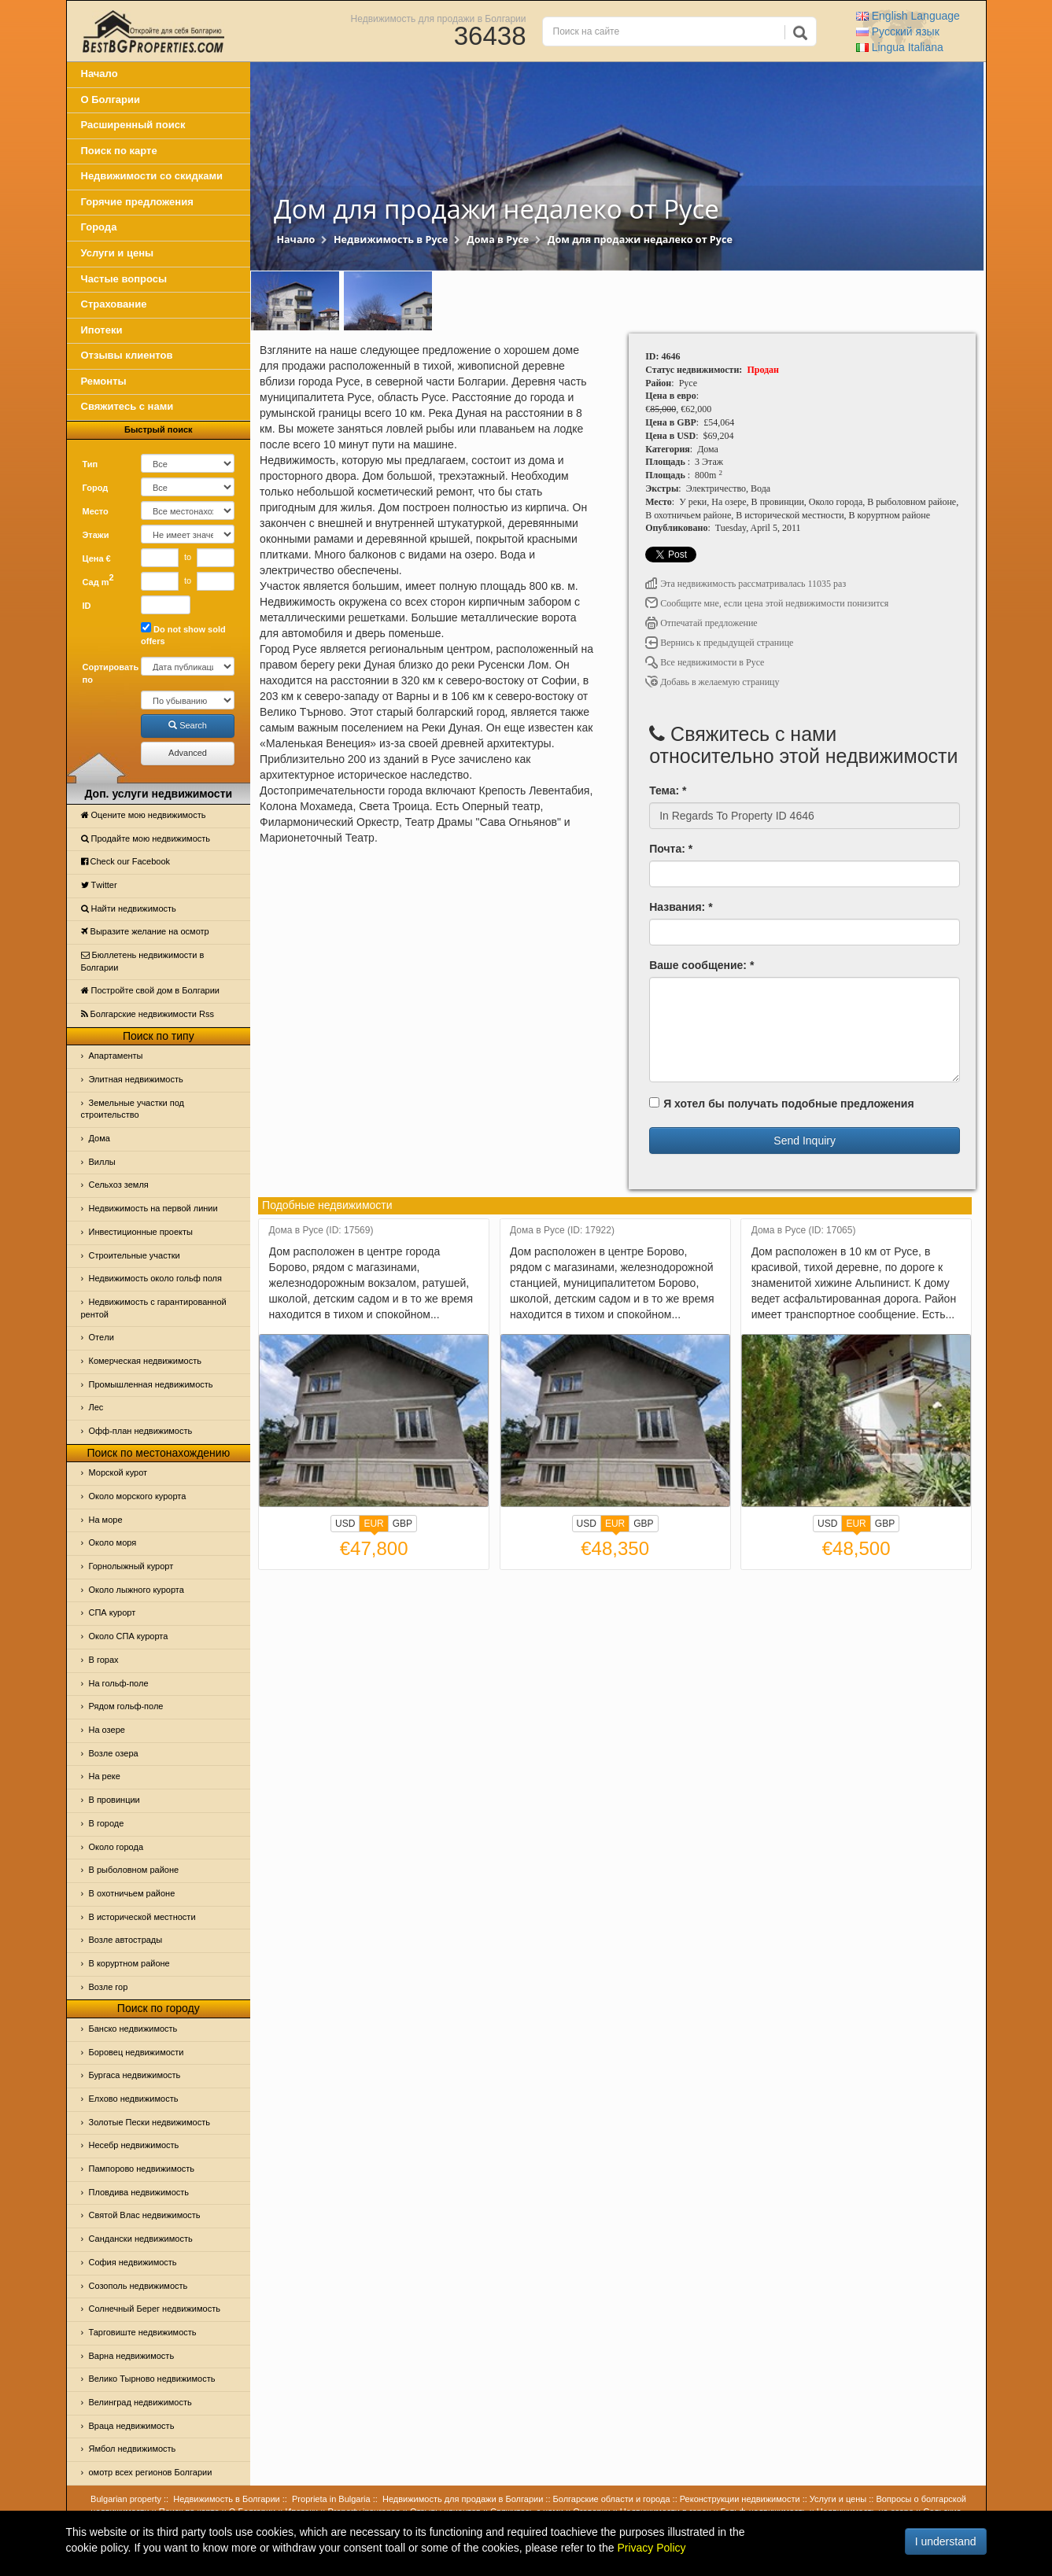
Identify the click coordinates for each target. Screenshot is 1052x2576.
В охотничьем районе (132, 1893)
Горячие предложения (137, 202)
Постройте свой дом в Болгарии (150, 990)
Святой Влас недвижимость (145, 2215)
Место (96, 511)
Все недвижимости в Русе (704, 662)
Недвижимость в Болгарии (226, 2499)
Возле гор (108, 1987)
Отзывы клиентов (127, 355)
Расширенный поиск (133, 125)
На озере (107, 1729)
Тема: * (667, 790)
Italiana (899, 47)
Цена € (97, 558)
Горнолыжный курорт (131, 1566)
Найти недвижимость (128, 908)
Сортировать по (106, 673)
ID (87, 605)
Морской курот (118, 1472)
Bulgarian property (125, 2499)
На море (106, 1519)
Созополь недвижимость (138, 2285)
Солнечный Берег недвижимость (154, 2308)
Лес (96, 1407)
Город (96, 487)
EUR (373, 1525)
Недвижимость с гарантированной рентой (154, 1308)
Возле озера (113, 1753)
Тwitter (99, 885)
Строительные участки (134, 1255)
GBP (402, 1523)
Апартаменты (116, 1055)
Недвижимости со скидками (152, 176)
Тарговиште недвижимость (143, 2332)
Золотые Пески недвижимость (149, 2122)
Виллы (102, 1161)
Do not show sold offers (183, 634)
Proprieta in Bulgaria (331, 2499)
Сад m (98, 580)
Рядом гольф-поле (126, 1706)
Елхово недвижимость (134, 2098)
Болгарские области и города (611, 2499)
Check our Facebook (126, 861)
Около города (116, 1847)
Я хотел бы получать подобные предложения (781, 1103)
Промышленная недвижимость (151, 1384)
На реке (104, 1776)
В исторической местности (142, 1917)
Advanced (187, 752)
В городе (106, 1823)
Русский (897, 31)
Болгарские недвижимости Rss (147, 1014)
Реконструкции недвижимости (740, 2499)
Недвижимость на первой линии (153, 1208)
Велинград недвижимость (140, 2402)
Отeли (101, 1337)
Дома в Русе (498, 239)
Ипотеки (102, 330)
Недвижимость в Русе (391, 239)
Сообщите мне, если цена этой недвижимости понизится (766, 603)
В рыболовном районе (134, 1869)
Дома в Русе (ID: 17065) (803, 1230)
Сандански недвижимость (141, 2238)
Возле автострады (126, 1939)
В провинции (114, 1799)
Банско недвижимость (133, 2028)
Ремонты (104, 381)
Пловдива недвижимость (139, 2192)
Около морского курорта (137, 1496)
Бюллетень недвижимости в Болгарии (143, 961)
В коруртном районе (129, 1963)
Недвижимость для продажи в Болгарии (438, 18)
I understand (945, 2541)
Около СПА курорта (128, 1636)
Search (187, 725)
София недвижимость (133, 2262)
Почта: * (670, 848)
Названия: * (680, 907)
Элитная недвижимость (136, 1079)
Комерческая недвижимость (145, 1360)
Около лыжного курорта (136, 1589)
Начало (99, 73)
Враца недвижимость (132, 2425)
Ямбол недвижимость (132, 2448)
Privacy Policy (651, 2547)
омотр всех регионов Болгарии (150, 2472)
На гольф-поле (119, 1683)
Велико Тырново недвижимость (152, 2378)
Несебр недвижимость (134, 2145)
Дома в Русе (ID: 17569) (321, 1230)
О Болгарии (111, 99)
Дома (99, 1138)
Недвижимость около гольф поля (156, 1278)
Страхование (114, 304)
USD (345, 1523)
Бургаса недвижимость (135, 2075)
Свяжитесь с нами (127, 406)
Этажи (96, 535)
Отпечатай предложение (701, 622)
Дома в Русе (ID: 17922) (562, 1230)
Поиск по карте (119, 151)
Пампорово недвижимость (142, 2168)
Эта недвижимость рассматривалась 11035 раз (745, 583)
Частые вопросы (124, 279)
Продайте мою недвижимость (146, 838)
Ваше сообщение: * (701, 965)
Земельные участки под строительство (133, 1109)
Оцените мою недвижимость (143, 815)
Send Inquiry (804, 1140)
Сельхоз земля (119, 1184)
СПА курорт (112, 1612)
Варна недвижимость (132, 2355)
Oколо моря (113, 1542)
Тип (90, 464)
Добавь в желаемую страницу (712, 681)
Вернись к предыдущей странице (719, 642)
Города (99, 227)
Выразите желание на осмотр (145, 931)
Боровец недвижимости (136, 2052)
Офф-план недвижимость (141, 1430)
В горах (104, 1659)
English (908, 15)
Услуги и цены (117, 253)
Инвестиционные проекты (141, 1231)
